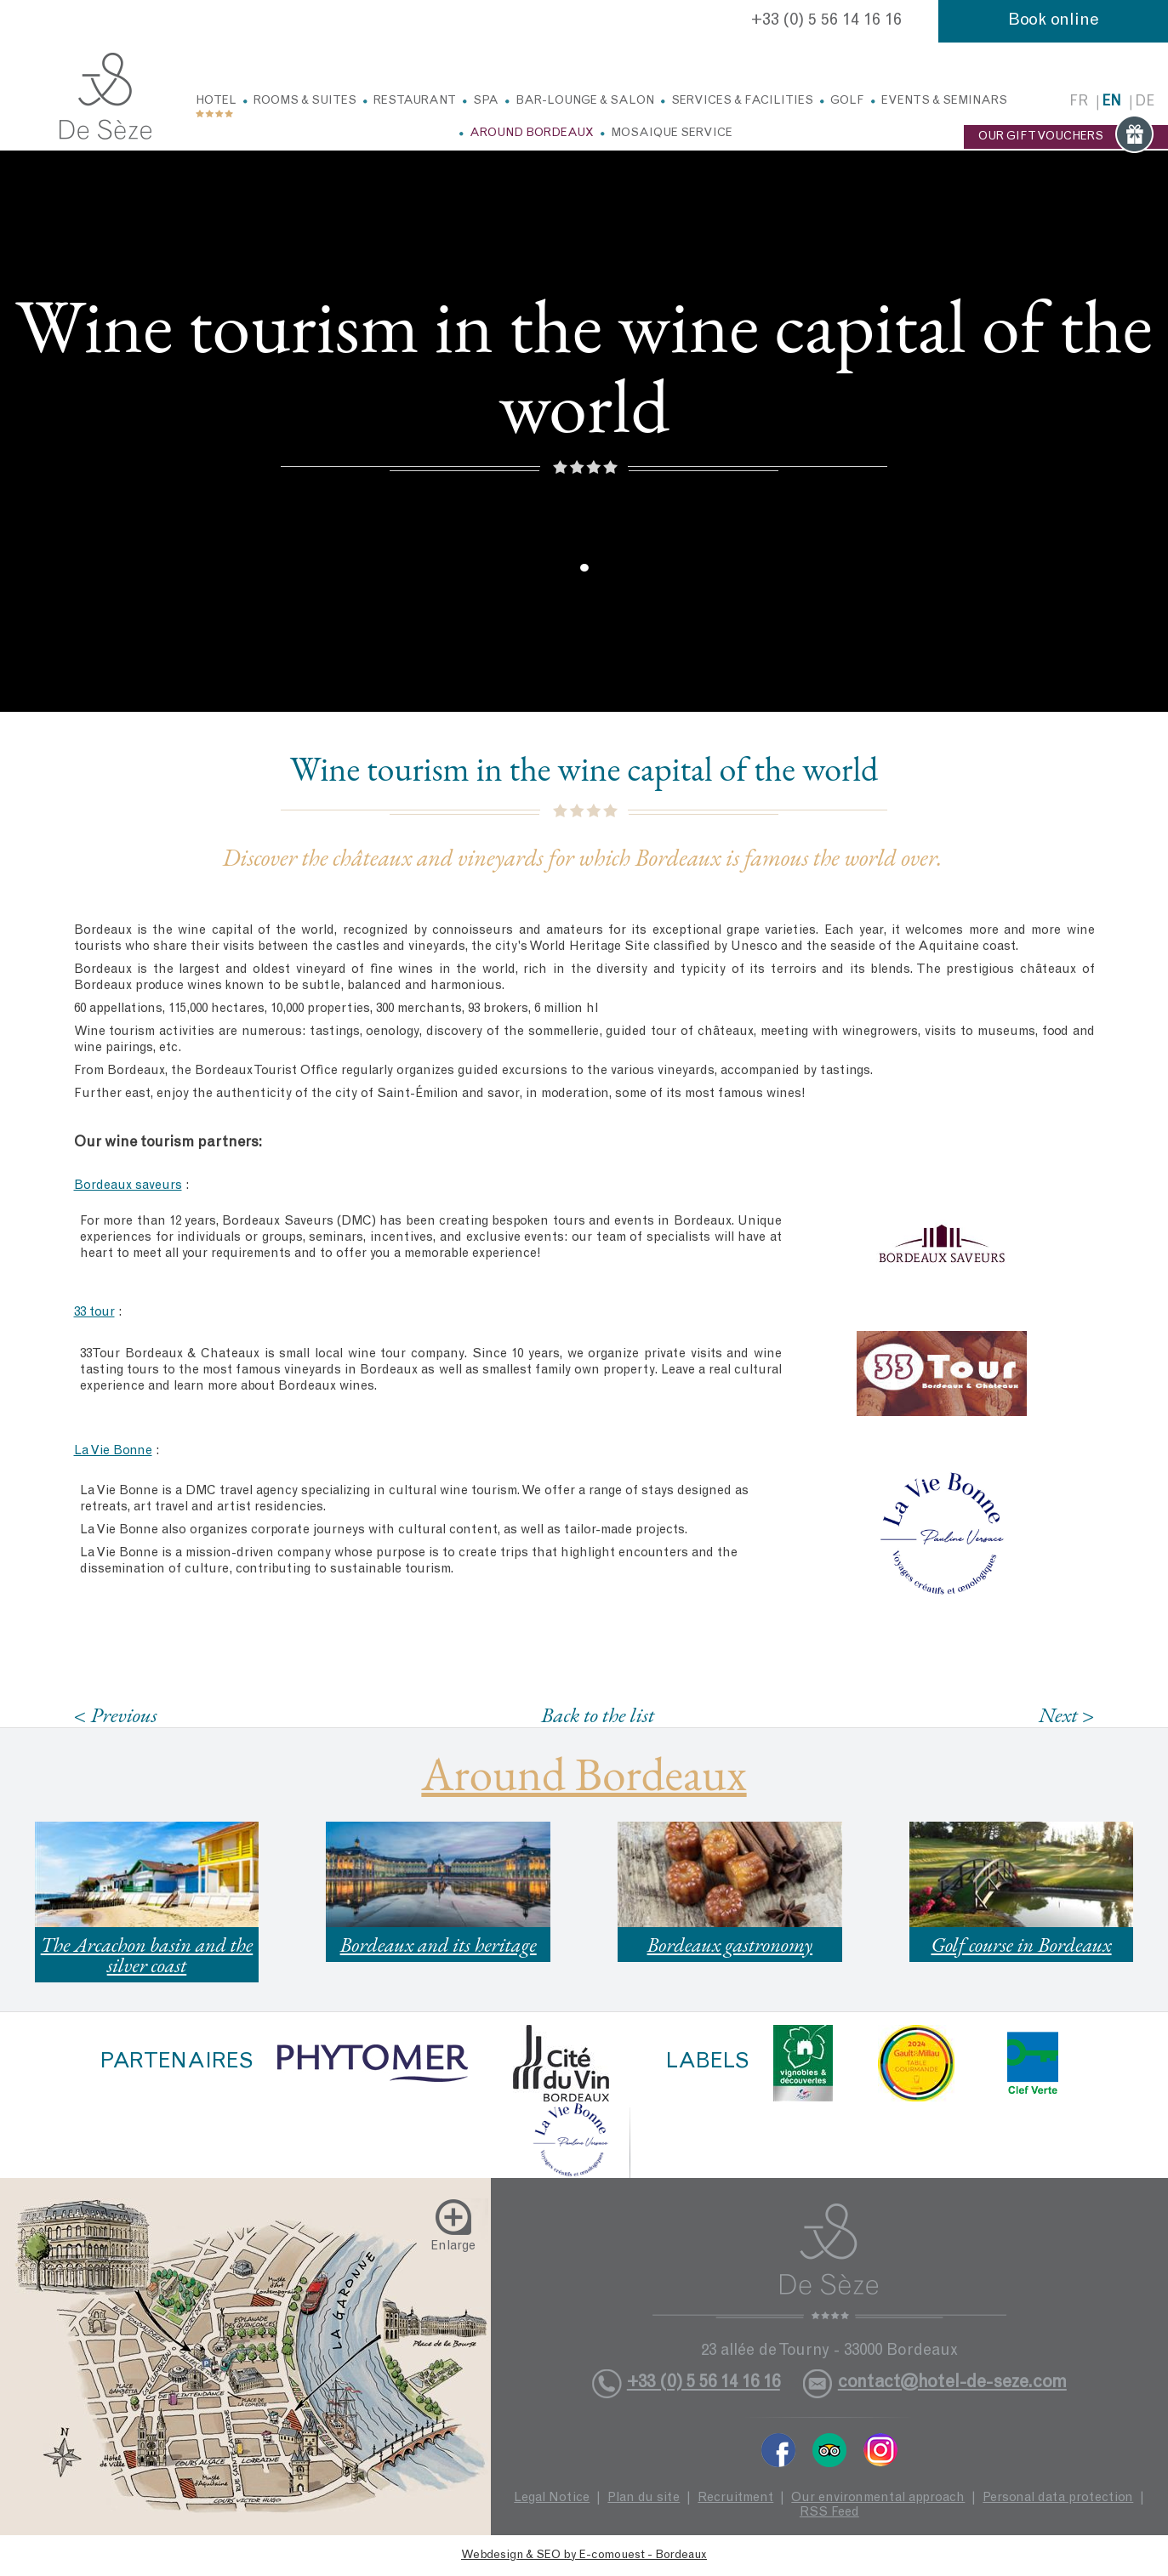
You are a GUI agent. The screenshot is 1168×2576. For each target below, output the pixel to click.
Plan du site (643, 2498)
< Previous (115, 1715)
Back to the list (597, 1714)
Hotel (216, 101)
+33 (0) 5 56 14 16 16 (826, 21)
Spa (486, 101)
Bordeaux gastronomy (730, 1944)
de (1144, 102)
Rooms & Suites (305, 101)
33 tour (94, 1312)
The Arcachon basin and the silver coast (147, 1954)
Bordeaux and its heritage (438, 1944)
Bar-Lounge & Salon (585, 101)
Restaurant (414, 101)
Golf (847, 101)
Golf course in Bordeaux (1021, 1944)
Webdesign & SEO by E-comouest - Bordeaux (584, 2556)
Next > (1067, 1715)
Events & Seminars (944, 101)
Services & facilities (742, 101)
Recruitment (735, 2498)
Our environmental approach (878, 2498)
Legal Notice (552, 2498)
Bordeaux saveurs (128, 1186)
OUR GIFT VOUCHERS (1066, 137)
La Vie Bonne (113, 1451)
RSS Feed (829, 2512)
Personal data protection (1058, 2498)
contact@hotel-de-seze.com (952, 2383)
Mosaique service (671, 133)
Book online (1053, 21)
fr (1078, 102)
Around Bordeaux (532, 133)
